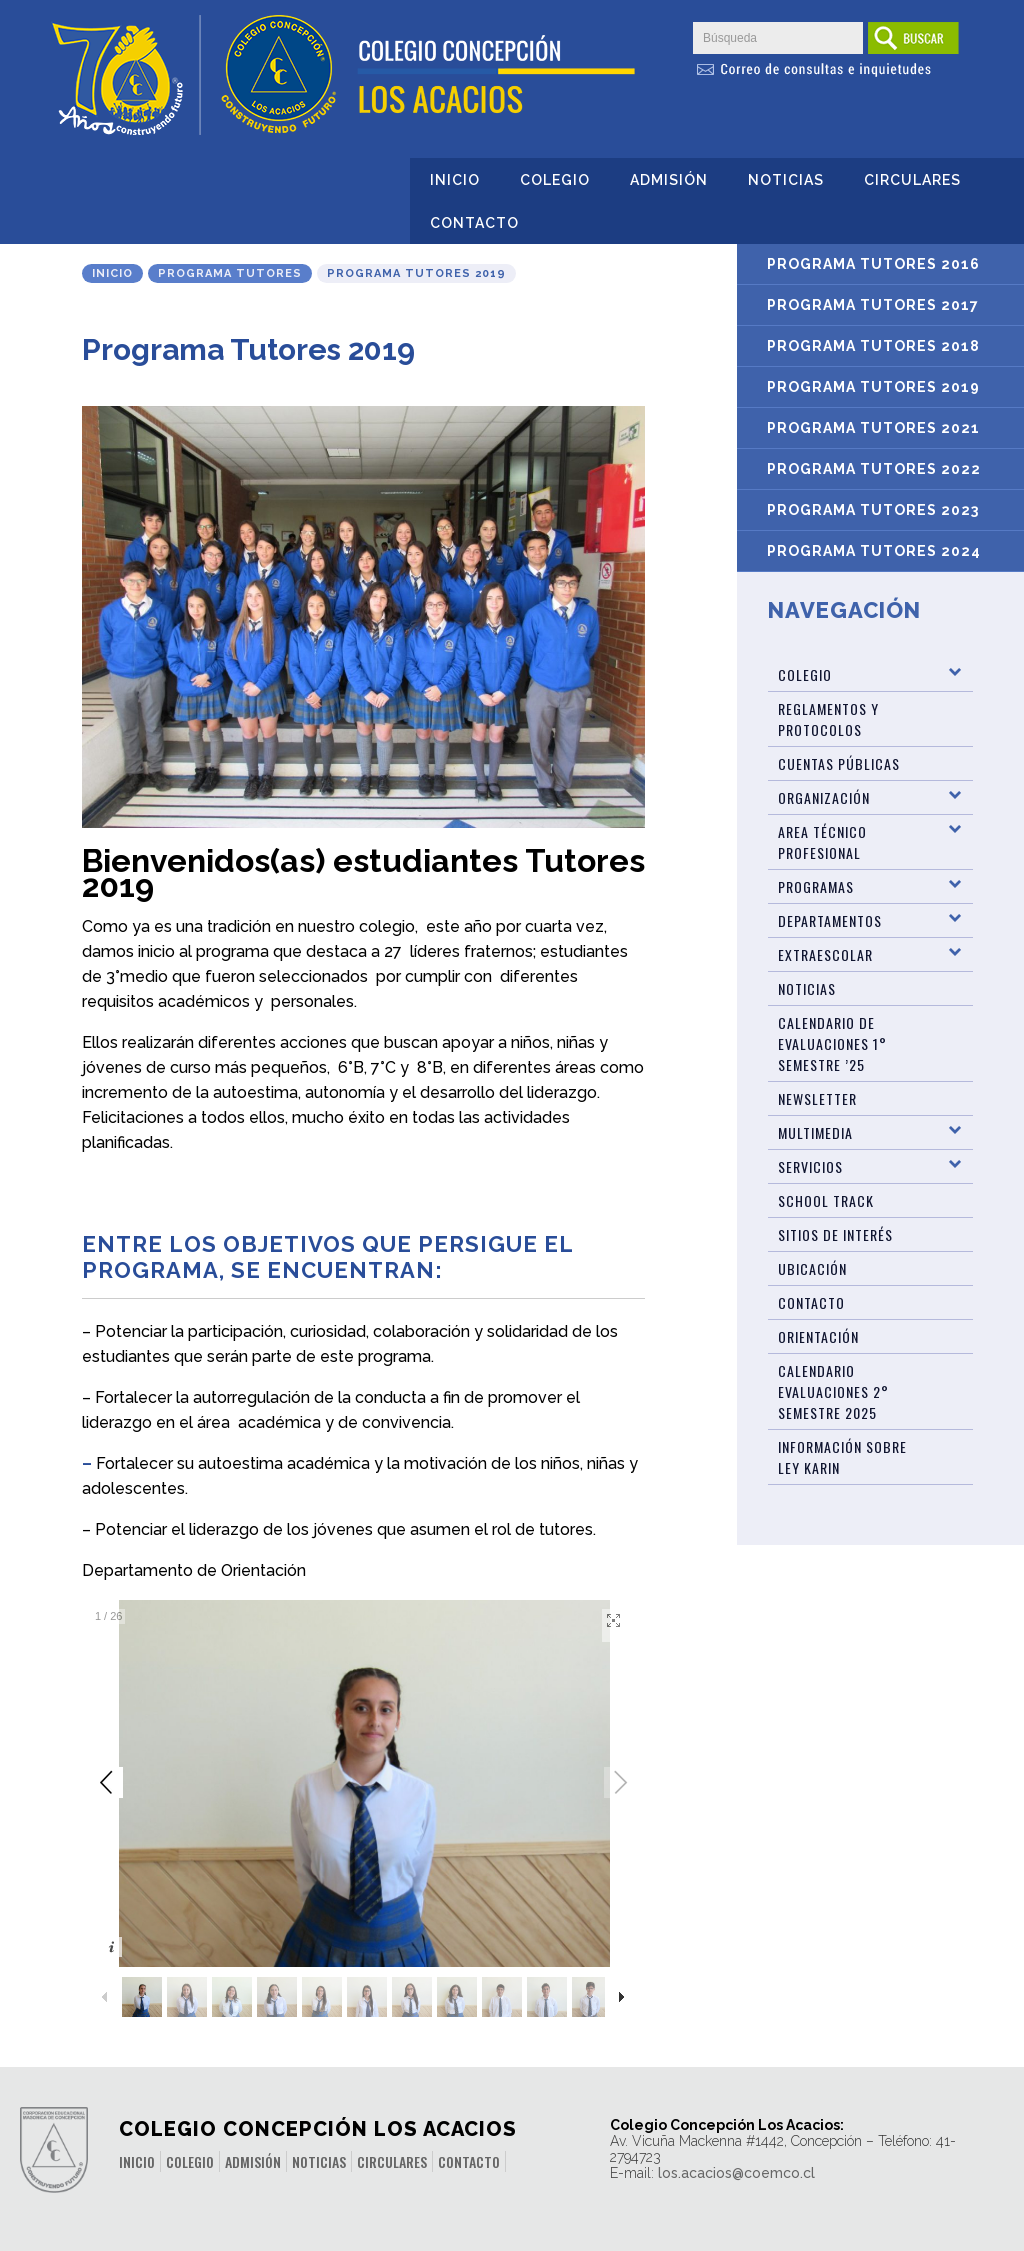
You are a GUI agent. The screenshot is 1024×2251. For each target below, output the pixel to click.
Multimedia (815, 1132)
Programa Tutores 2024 (874, 551)
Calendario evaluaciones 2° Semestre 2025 (833, 1391)
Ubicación (812, 1268)
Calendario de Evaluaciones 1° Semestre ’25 (832, 1043)
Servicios (810, 1166)
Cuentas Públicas (839, 763)
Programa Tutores (230, 273)
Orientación (818, 1336)
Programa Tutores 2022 (874, 469)
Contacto (474, 223)
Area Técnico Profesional (822, 842)
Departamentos (830, 920)
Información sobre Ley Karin (842, 1457)
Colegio (555, 180)
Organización (824, 797)
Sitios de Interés (835, 1234)
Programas (816, 886)
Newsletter (817, 1098)
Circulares (912, 180)
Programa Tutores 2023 (873, 510)
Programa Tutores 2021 (873, 428)
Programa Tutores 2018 (873, 346)
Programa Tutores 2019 (873, 387)
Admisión (669, 180)
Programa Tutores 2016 (873, 264)
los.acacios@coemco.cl (736, 2173)
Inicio (455, 180)
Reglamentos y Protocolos (828, 719)
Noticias (786, 180)
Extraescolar (825, 954)
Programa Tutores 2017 (873, 305)
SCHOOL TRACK (826, 1200)
